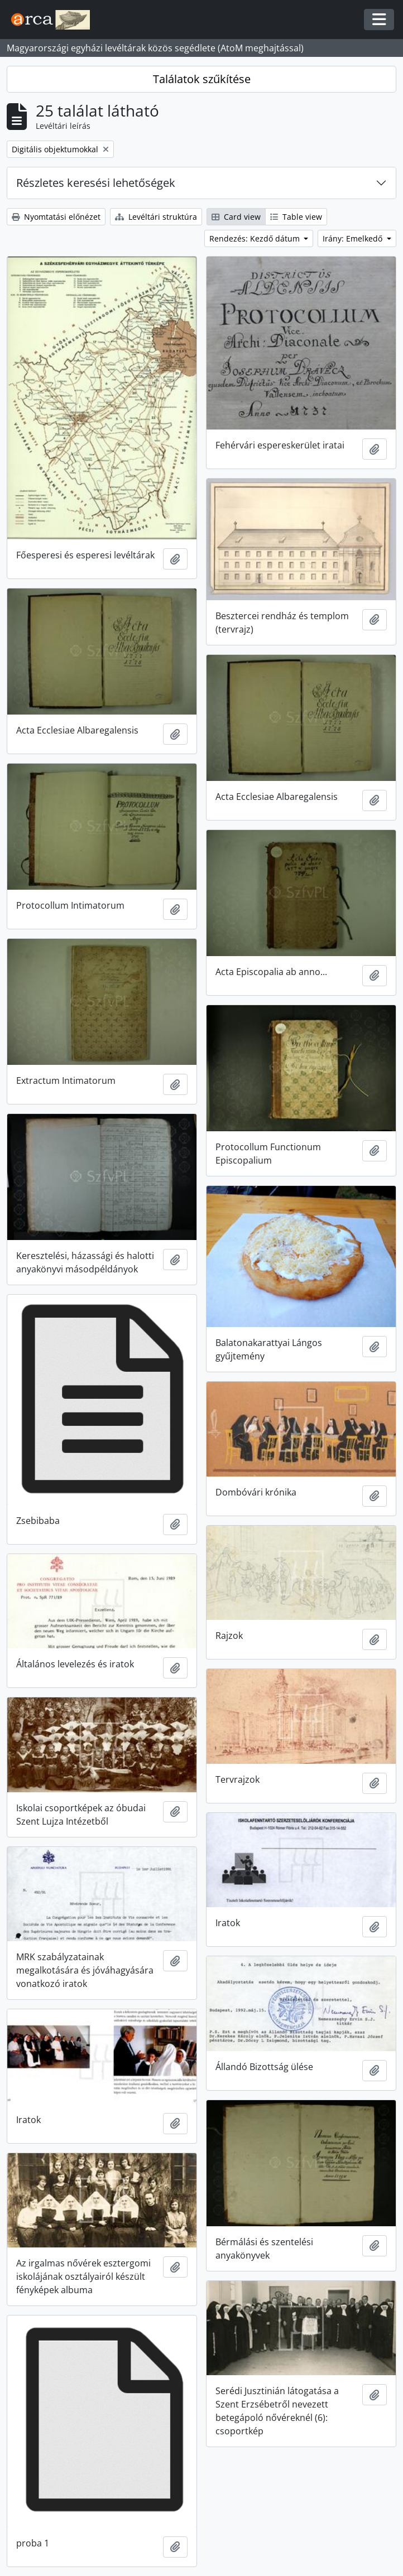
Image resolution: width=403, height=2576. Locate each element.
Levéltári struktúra (156, 216)
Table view (296, 216)
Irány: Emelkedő (354, 238)
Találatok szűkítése (202, 78)
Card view (236, 216)
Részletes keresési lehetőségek (95, 182)
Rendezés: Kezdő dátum (255, 238)
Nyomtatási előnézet (56, 216)
